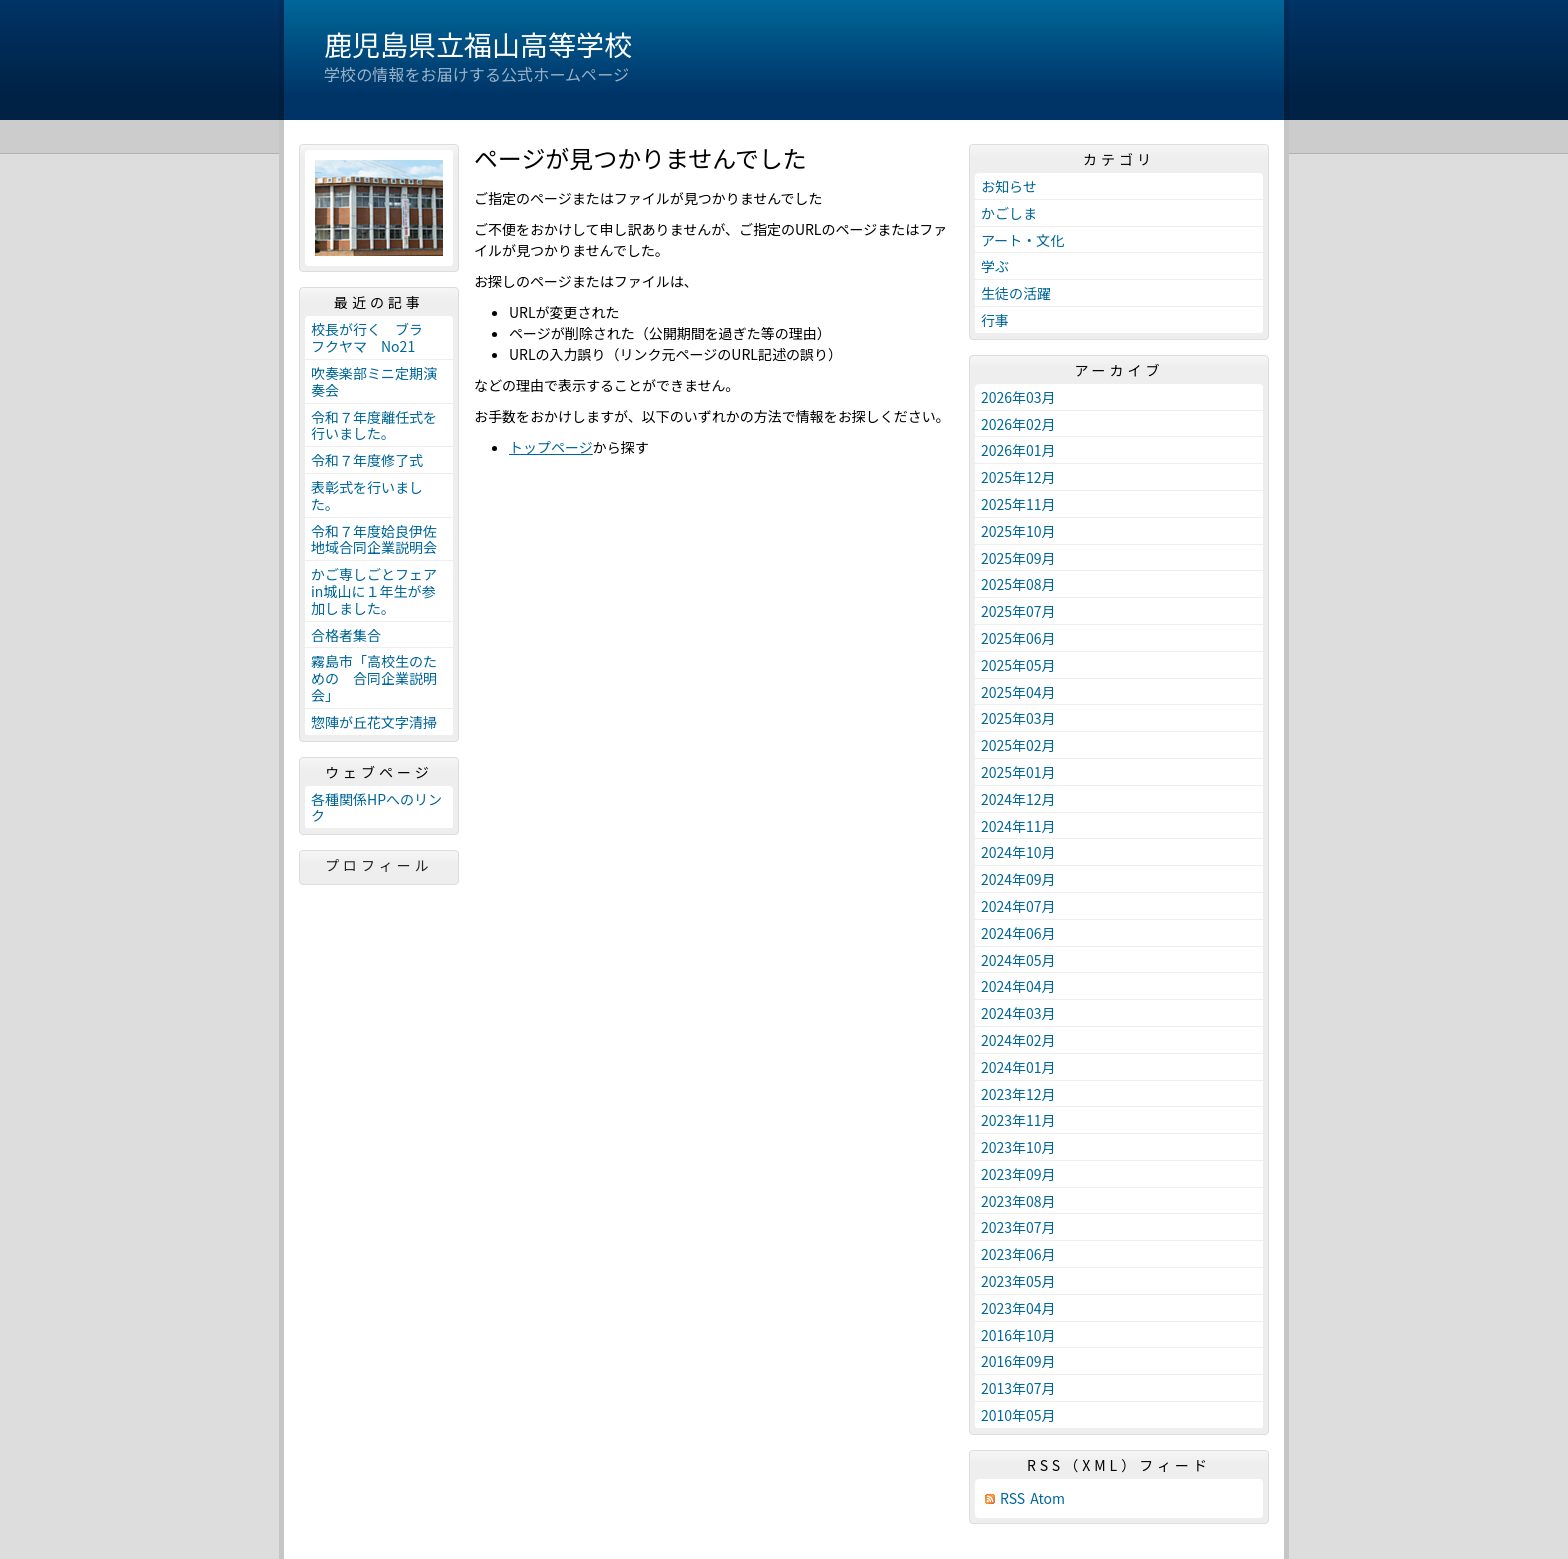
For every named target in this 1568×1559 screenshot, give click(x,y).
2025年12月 (1018, 477)
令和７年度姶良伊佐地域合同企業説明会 (374, 539)
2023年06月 (1018, 1254)
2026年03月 (1018, 397)
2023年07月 (1018, 1227)
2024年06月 (1018, 933)
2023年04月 (1018, 1308)
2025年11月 (1018, 504)
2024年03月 (1018, 1013)
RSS (1012, 1498)
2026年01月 (1018, 450)
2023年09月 (1018, 1174)
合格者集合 (346, 635)
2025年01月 (1018, 772)
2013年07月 (1018, 1388)
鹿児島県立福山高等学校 (478, 44)
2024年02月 (1018, 1040)
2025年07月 (1018, 611)
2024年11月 (1018, 826)
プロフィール (379, 865)
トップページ (551, 447)
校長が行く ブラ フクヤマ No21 (374, 337)
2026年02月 (1018, 424)
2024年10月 (1018, 852)
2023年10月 (1018, 1147)
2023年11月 (1018, 1120)
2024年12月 (1018, 799)
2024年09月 (1018, 879)
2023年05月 (1018, 1281)
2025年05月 (1018, 665)
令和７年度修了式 (367, 460)
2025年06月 (1018, 638)
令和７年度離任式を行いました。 (374, 425)
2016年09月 (1018, 1361)
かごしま (1009, 213)
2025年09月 (1018, 558)
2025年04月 (1018, 692)
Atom (1047, 1498)
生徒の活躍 (1016, 293)
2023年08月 (1018, 1201)
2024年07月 (1018, 906)
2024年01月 (1018, 1067)
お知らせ (1009, 186)
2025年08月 (1018, 584)
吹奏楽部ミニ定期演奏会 (374, 381)
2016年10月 (1018, 1335)
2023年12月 (1018, 1094)
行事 (995, 320)
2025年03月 (1018, 718)
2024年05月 (1018, 960)
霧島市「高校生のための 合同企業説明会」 (374, 678)
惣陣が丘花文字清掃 (374, 722)
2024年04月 (1018, 986)
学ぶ (995, 266)
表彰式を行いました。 (367, 495)
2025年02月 (1018, 745)
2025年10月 (1018, 531)
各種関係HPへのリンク (376, 807)
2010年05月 (1018, 1415)
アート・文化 (1022, 240)
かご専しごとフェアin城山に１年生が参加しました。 (374, 591)
